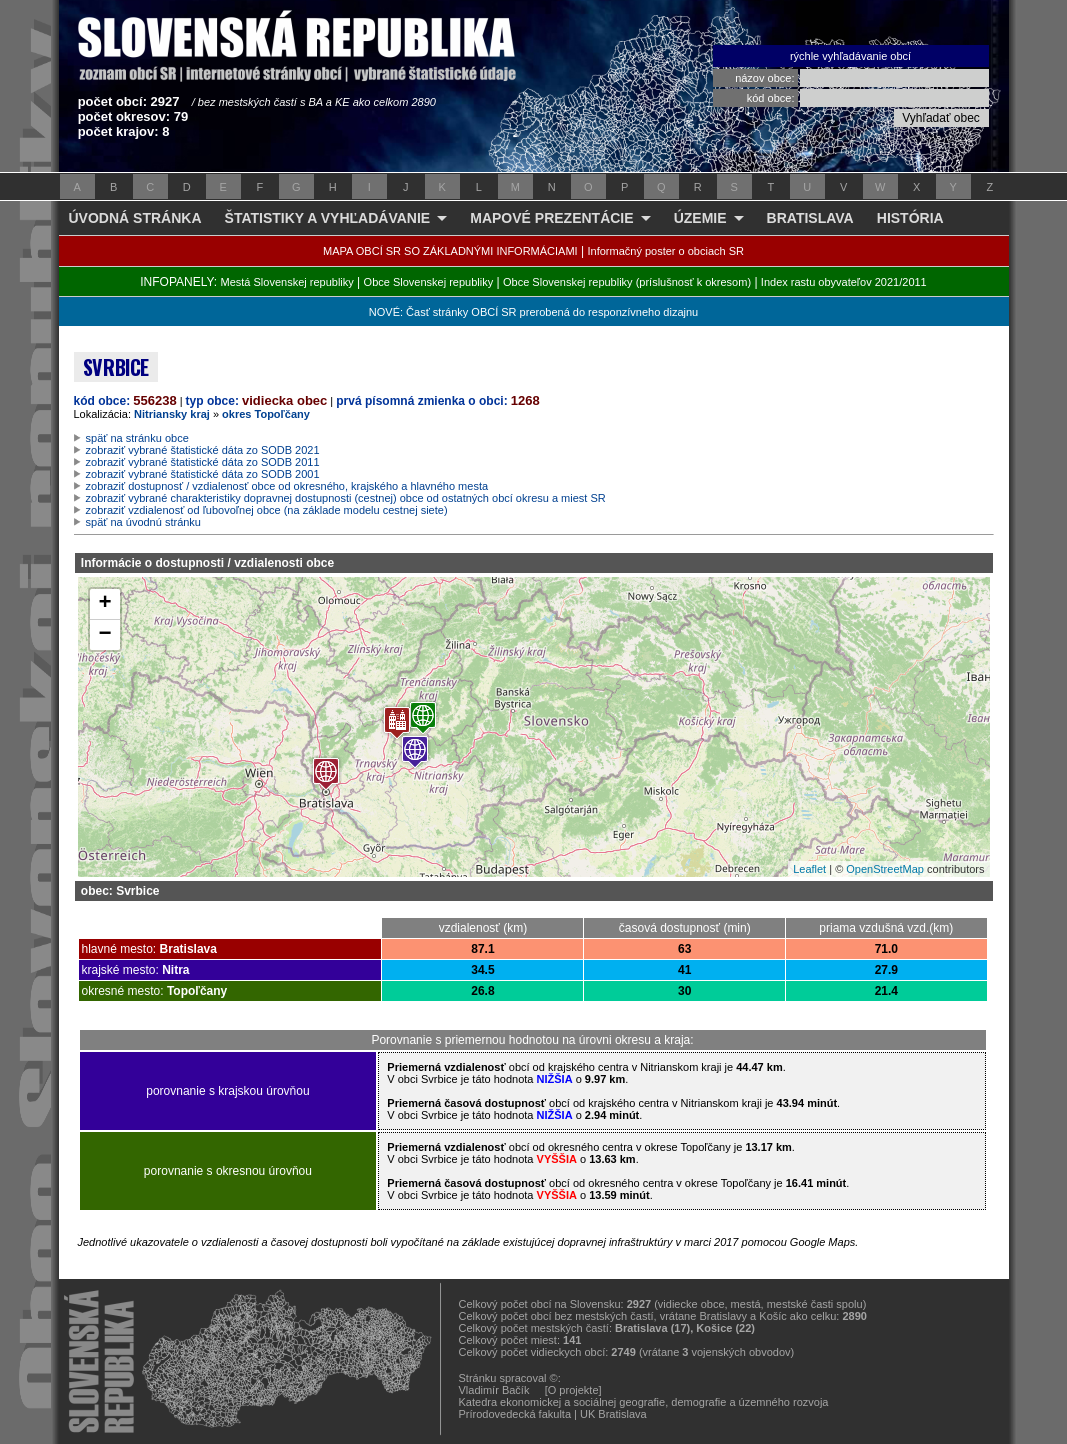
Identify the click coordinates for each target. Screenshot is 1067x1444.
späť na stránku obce (137, 438)
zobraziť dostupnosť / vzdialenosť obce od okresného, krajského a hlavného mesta (287, 486)
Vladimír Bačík (494, 1390)
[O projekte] (573, 1390)
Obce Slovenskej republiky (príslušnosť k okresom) (627, 282)
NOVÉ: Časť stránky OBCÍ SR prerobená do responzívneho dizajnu (533, 312)
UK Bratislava (613, 1414)
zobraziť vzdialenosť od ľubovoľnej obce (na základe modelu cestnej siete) (267, 510)
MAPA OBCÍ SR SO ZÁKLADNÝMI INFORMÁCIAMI (450, 251)
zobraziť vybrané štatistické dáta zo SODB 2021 (203, 450)
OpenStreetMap (885, 869)
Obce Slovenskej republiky (429, 282)
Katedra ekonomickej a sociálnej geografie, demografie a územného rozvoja (644, 1402)
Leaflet (809, 869)
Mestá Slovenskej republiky (286, 282)
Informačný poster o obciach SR (665, 251)
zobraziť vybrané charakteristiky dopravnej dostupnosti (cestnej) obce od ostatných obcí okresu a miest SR (346, 498)
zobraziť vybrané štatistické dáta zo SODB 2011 (203, 462)
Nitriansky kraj (172, 414)
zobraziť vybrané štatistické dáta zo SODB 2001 (203, 474)
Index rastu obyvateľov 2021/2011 (844, 282)
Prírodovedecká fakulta (515, 1414)
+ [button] (104, 604)
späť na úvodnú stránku (143, 522)
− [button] (104, 635)
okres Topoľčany (266, 414)
